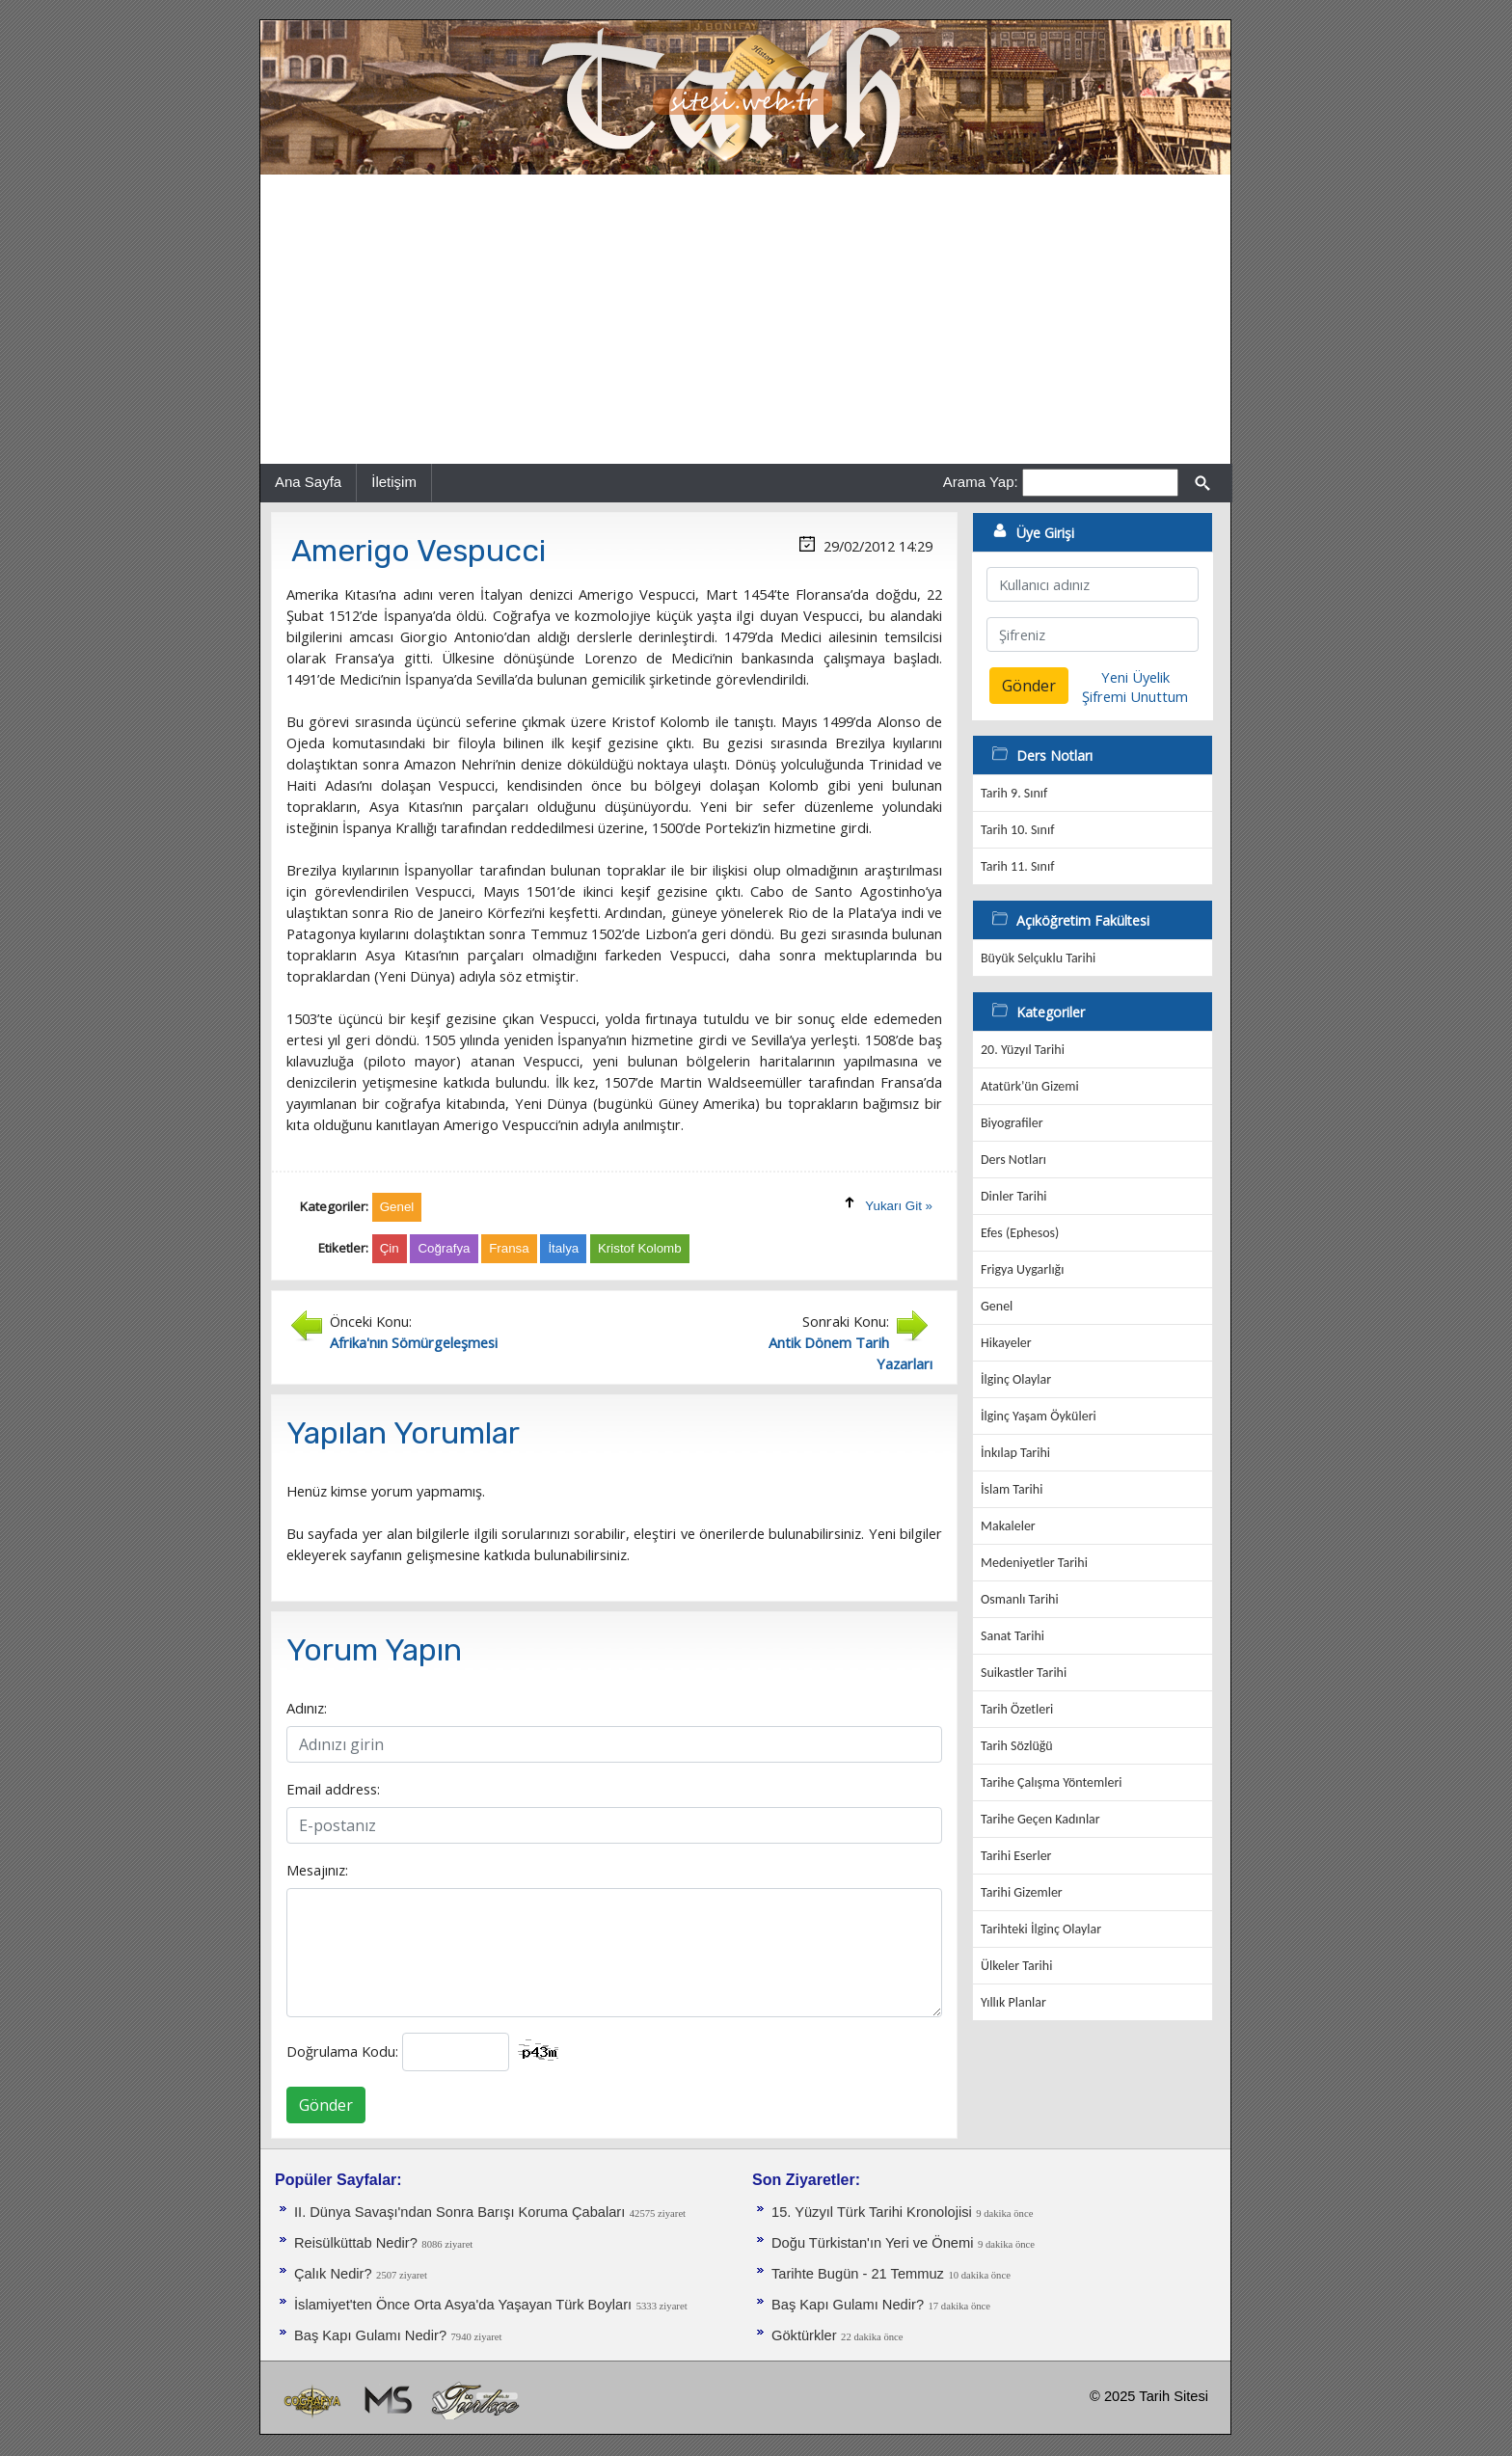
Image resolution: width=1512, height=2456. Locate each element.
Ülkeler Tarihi (1016, 1965)
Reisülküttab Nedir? (356, 2243)
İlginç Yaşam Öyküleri (1038, 1416)
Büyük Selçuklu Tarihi (1038, 958)
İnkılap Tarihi (1015, 1452)
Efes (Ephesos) (1020, 1233)
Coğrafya (444, 1248)
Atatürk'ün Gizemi (1030, 1086)
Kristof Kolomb (640, 1248)
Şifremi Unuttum (1135, 696)
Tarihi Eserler (1016, 1856)
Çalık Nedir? (333, 2273)
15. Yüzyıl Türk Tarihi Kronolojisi (871, 2212)
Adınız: (306, 1707)
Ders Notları (1013, 1159)
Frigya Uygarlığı (1022, 1269)
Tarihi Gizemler (1022, 1892)
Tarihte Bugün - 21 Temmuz (857, 2273)
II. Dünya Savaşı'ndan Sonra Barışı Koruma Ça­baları (459, 2212)
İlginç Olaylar (1016, 1379)
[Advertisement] (745, 319)
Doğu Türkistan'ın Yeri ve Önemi (872, 2243)
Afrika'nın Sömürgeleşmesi (414, 1342)
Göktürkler (804, 2335)
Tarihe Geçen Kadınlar (1040, 1819)
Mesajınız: (317, 1869)
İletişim (394, 481)
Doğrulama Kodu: (342, 2051)
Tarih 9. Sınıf (1014, 793)
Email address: (333, 1788)
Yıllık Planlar (1013, 2002)
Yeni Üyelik (1135, 677)
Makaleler (1008, 1526)
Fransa (508, 1248)
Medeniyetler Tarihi (1034, 1562)
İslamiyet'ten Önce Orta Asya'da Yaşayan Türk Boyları (463, 2304)
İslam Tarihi (1011, 1489)
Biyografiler (1012, 1123)
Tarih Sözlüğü (1017, 1746)
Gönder (326, 2105)
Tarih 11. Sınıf (1017, 866)
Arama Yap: (980, 481)
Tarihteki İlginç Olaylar (1041, 1929)
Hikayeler (1006, 1343)
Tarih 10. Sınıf (1017, 830)
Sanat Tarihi (1012, 1636)
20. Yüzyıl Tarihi (1023, 1049)
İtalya (563, 1248)
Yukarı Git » (898, 1206)
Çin (389, 1248)
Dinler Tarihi (1014, 1196)
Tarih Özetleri (1017, 1709)
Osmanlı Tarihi (1020, 1599)
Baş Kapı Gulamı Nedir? (370, 2335)
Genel (996, 1306)
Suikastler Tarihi (1023, 1672)
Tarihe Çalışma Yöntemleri (1051, 1782)
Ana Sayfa (308, 481)
